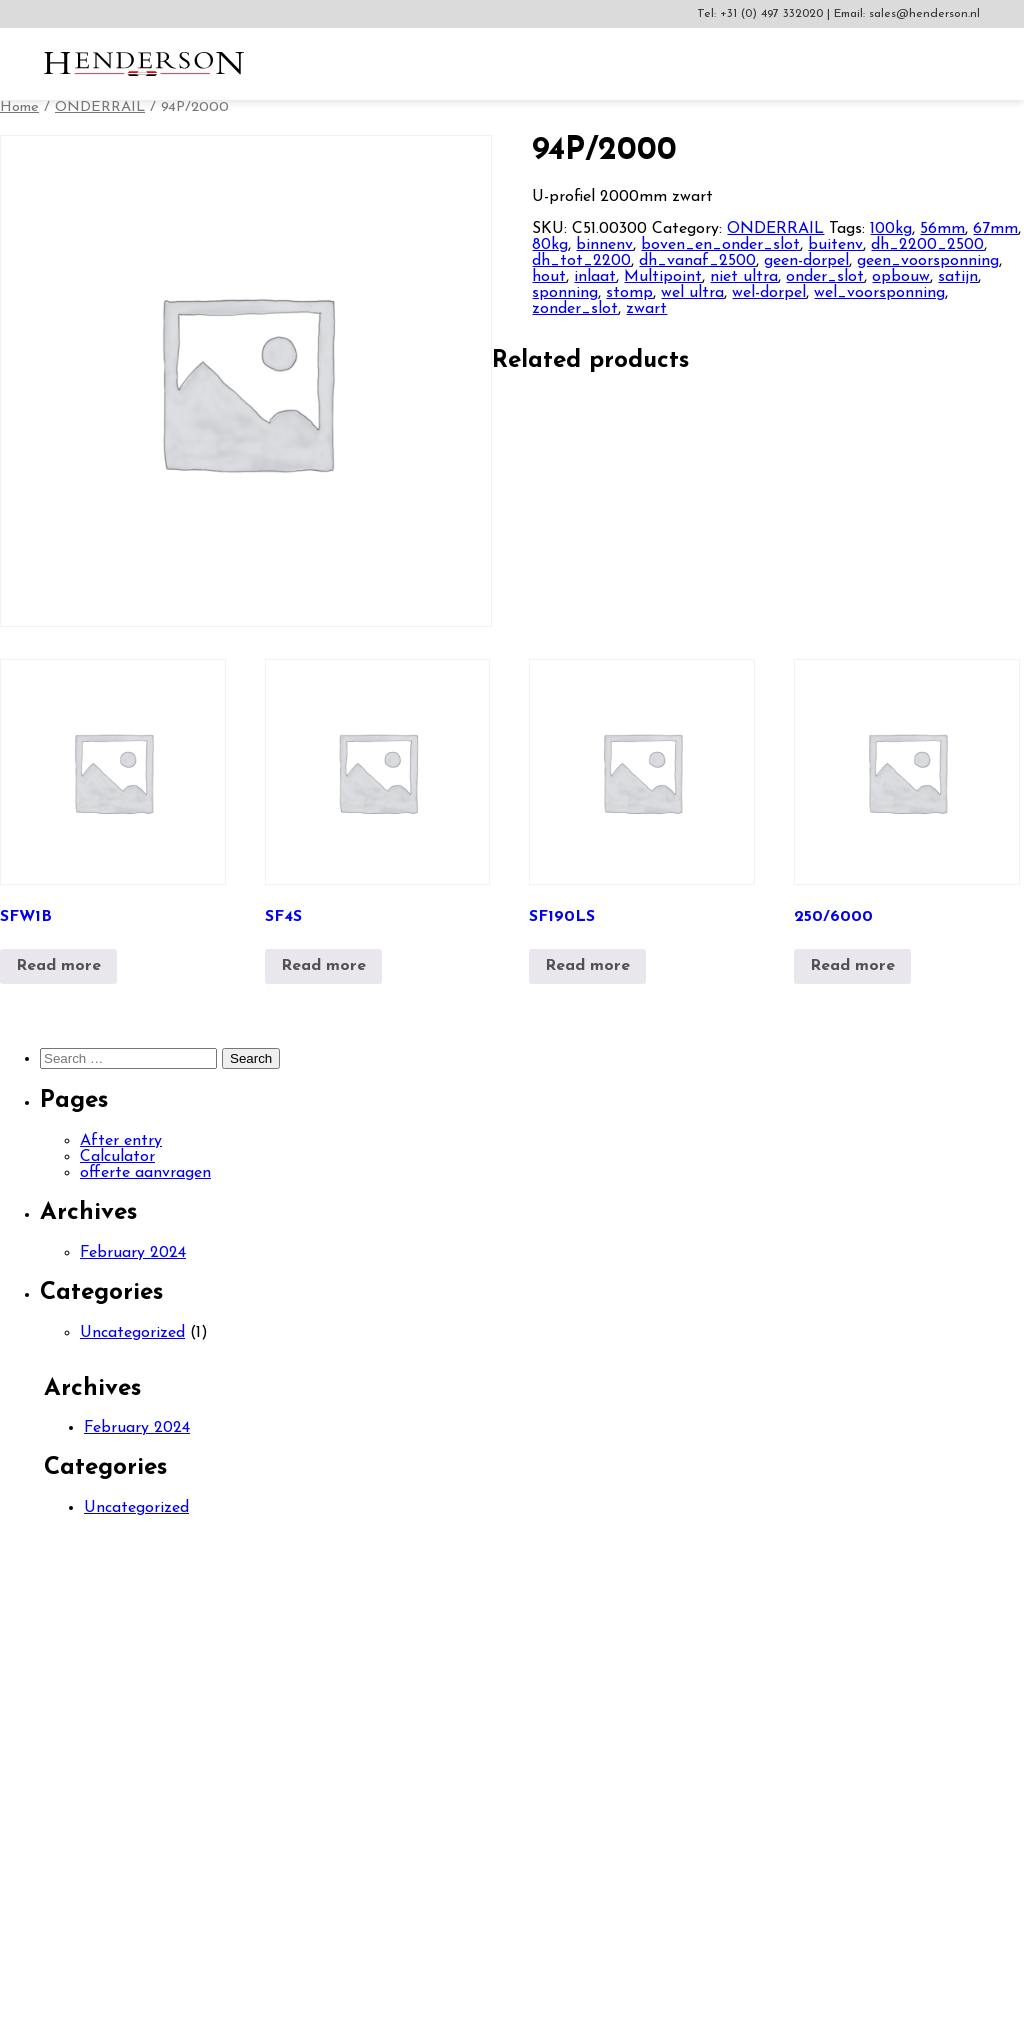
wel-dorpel (769, 293)
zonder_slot (575, 309)
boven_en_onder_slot (720, 245)
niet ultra (744, 277)
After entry (121, 1141)
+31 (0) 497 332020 (773, 14)
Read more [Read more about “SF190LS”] (587, 966)
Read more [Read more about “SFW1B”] (58, 966)
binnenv (604, 245)
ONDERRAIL (100, 107)
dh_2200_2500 (927, 245)
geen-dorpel (806, 261)
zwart (646, 309)
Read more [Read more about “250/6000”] (852, 966)
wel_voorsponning (879, 293)
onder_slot (825, 277)
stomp (629, 293)
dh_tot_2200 (581, 261)
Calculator (117, 1157)
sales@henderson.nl (924, 14)
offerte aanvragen (145, 1173)
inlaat (595, 277)
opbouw (901, 277)
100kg (891, 229)
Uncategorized (132, 1333)
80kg (550, 245)
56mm (942, 229)
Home (19, 107)
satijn (958, 277)
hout (549, 277)
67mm (995, 229)
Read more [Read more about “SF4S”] (323, 966)
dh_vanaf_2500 (697, 261)
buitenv (835, 245)
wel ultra (692, 293)
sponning (565, 293)
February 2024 (133, 1253)
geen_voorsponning (928, 261)
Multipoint (663, 277)
